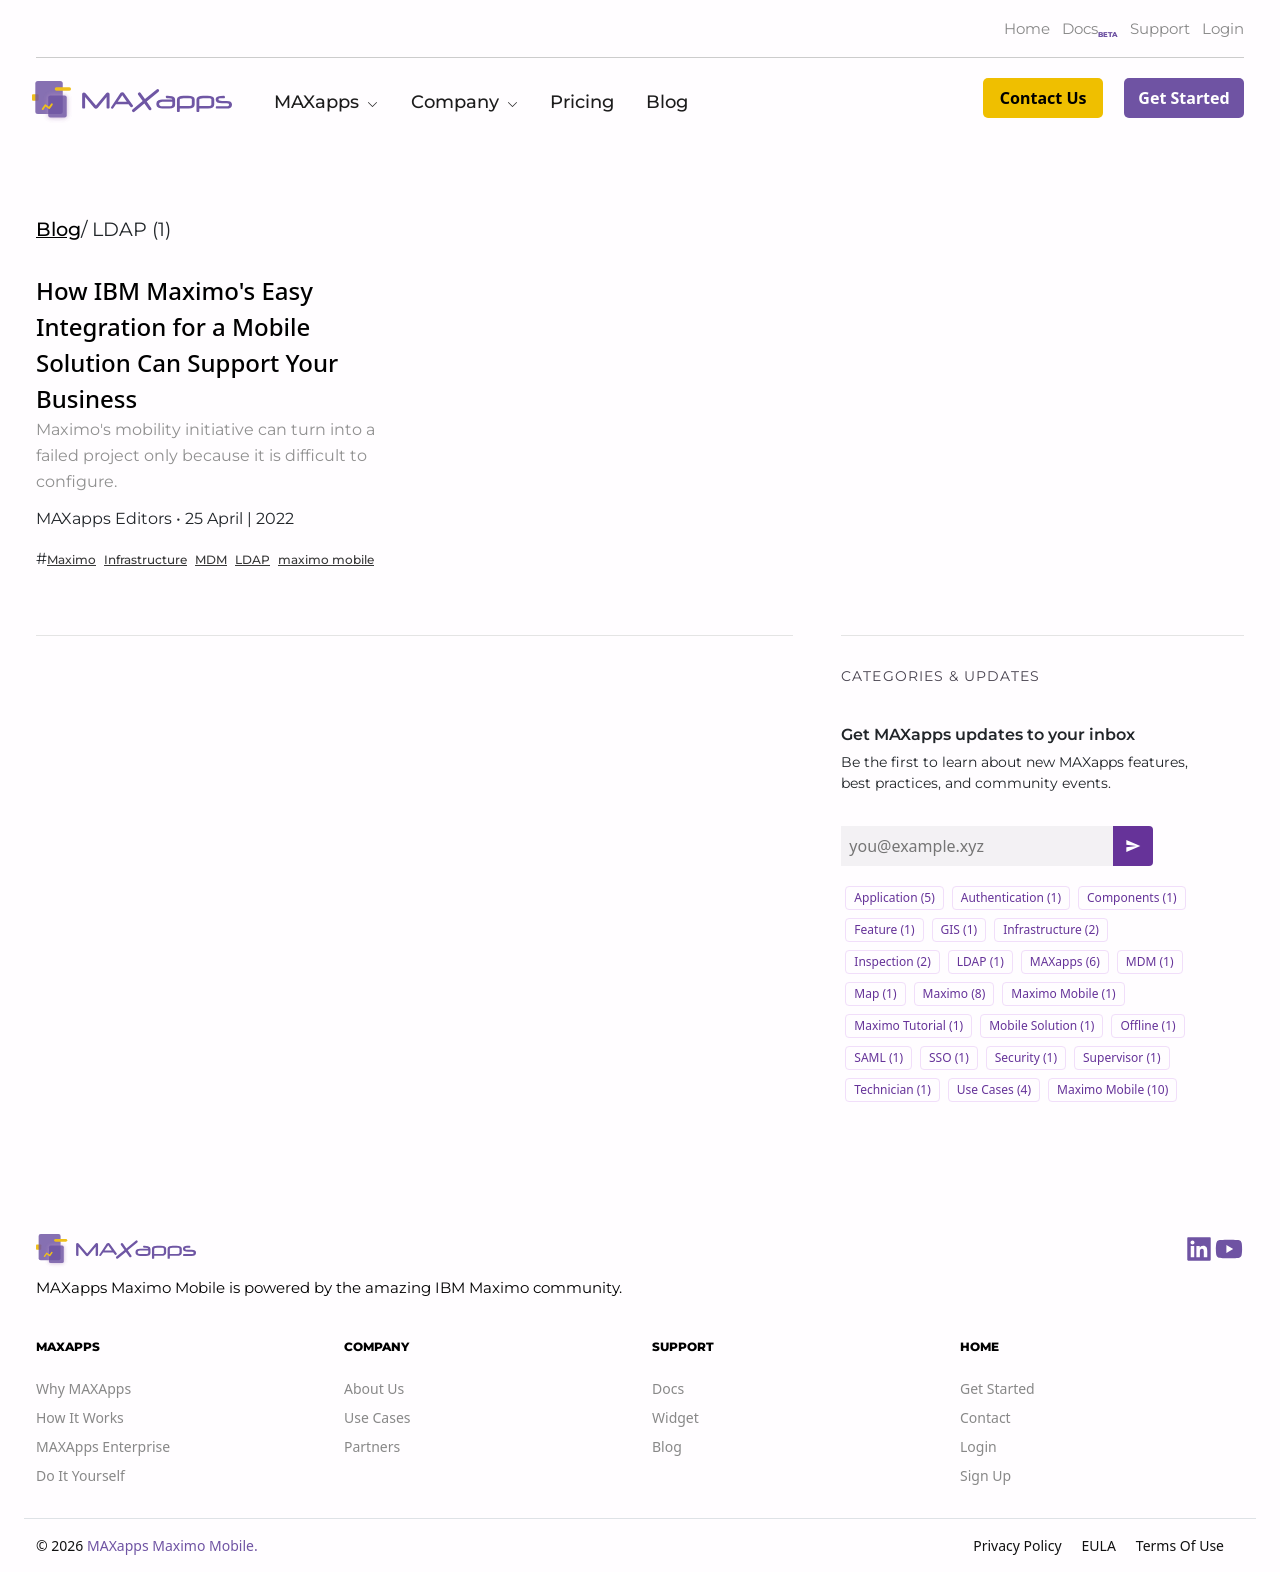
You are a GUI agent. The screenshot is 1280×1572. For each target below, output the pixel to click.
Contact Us (1043, 98)
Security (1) (1026, 1057)
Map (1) (875, 993)
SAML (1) (878, 1057)
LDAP (252, 559)
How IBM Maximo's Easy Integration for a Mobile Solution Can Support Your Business (187, 344)
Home (1027, 28)
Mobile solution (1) (1041, 1025)
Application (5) (894, 897)
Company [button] (465, 102)
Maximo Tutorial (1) (908, 1025)
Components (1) (1132, 897)
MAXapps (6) (1065, 961)
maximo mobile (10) (1112, 1089)
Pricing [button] (582, 102)
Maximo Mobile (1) (1063, 993)
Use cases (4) (994, 1089)
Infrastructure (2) (1051, 929)
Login (1223, 28)
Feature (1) (884, 929)
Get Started (1183, 98)
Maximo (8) (954, 993)
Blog (58, 229)
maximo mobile (326, 559)
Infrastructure (145, 559)
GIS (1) (959, 929)
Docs (1080, 28)
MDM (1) (1150, 961)
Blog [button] (667, 102)
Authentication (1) (1011, 897)
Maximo (71, 559)
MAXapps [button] (326, 102)
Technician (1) (892, 1089)
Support (1160, 28)
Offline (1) (1147, 1025)
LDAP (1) (980, 961)
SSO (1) (949, 1057)
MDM (211, 559)
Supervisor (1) (1121, 1057)
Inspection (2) (892, 961)
